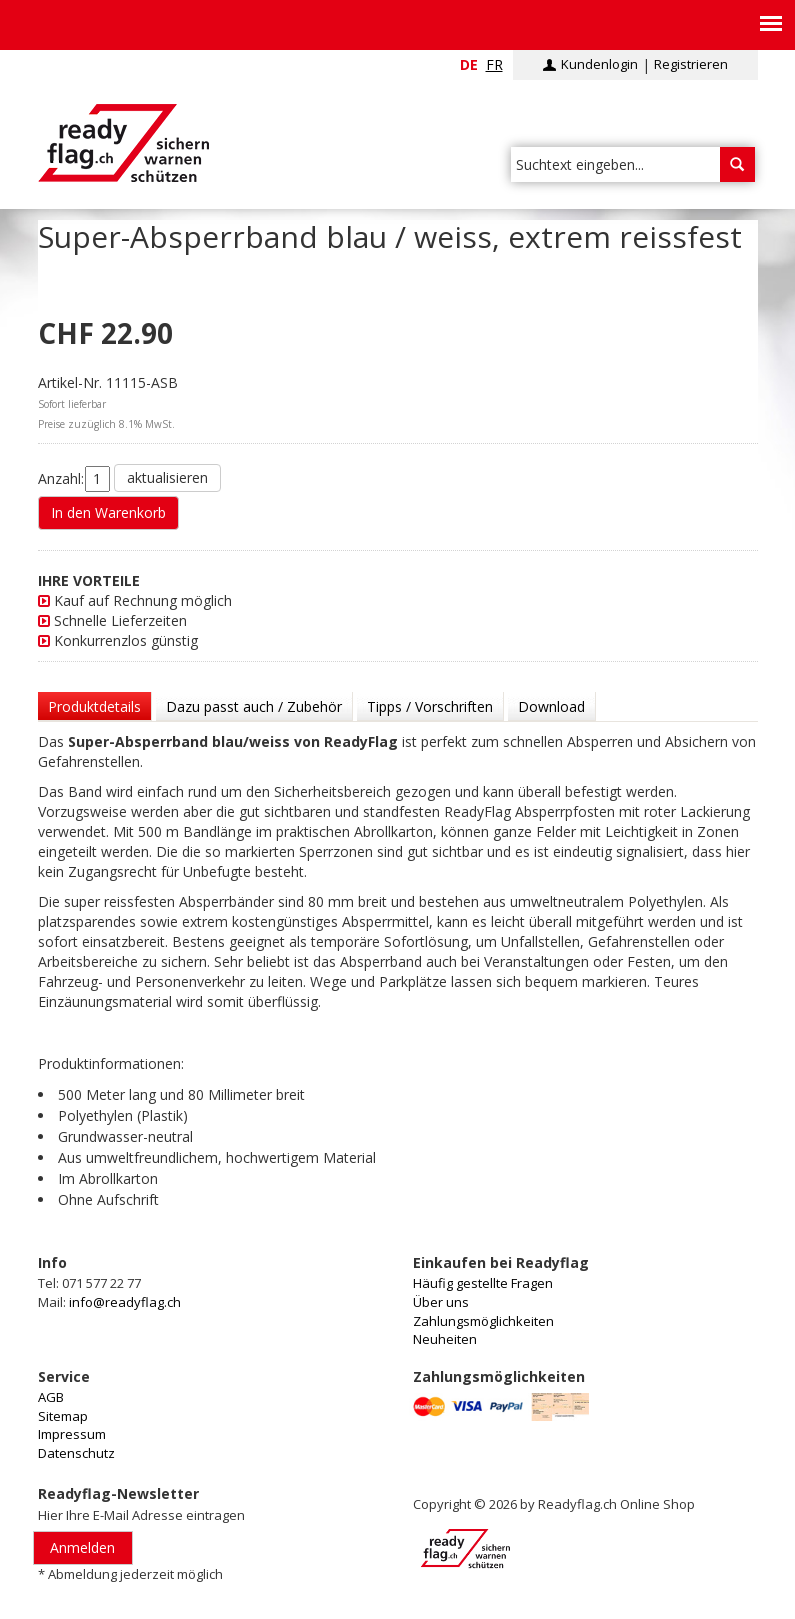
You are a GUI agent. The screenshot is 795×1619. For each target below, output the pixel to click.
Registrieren (691, 64)
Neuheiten (445, 1339)
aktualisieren (167, 477)
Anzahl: (61, 478)
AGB (51, 1397)
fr (494, 64)
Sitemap (63, 1416)
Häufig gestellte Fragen (483, 1283)
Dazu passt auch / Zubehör (254, 706)
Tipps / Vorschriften (430, 706)
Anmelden (82, 1547)
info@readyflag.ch (353, 65)
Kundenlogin (599, 64)
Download (551, 706)
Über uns (441, 1302)
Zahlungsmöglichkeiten (483, 1321)
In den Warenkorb (108, 512)
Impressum (72, 1434)
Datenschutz (76, 1453)
